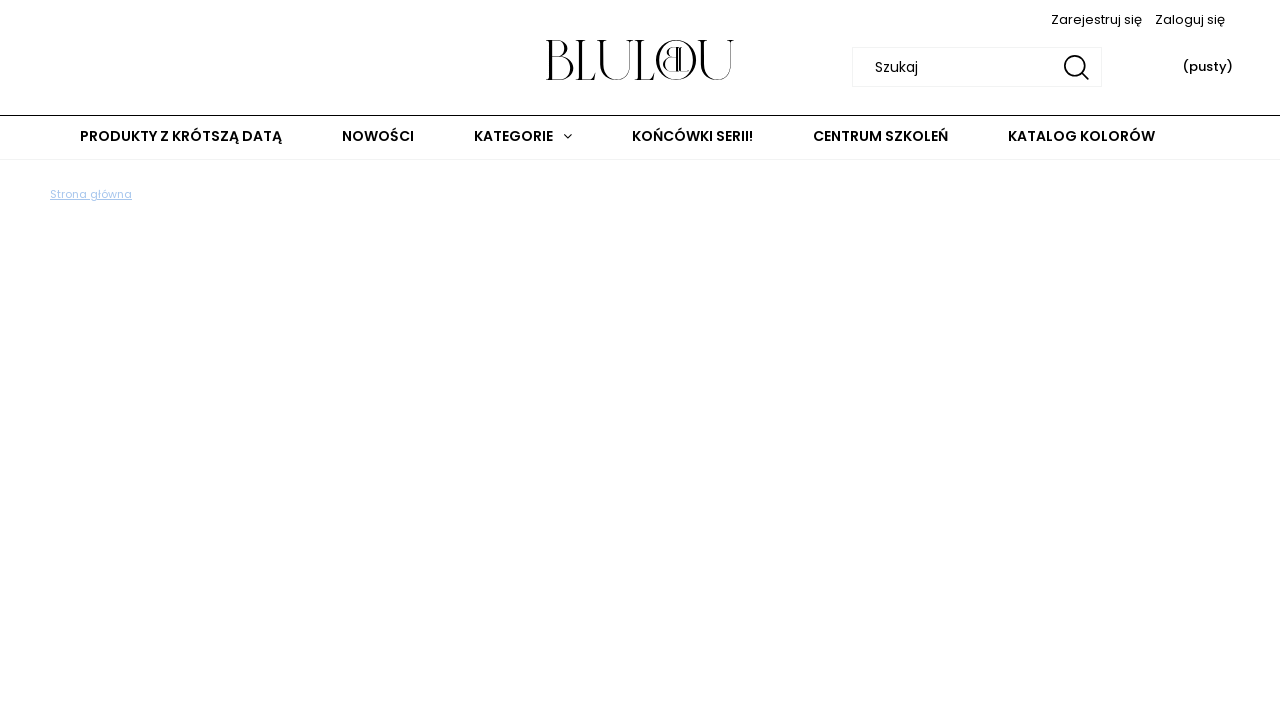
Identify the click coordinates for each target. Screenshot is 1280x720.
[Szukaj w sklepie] (980, 67)
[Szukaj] (1076, 67)
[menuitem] (181, 136)
